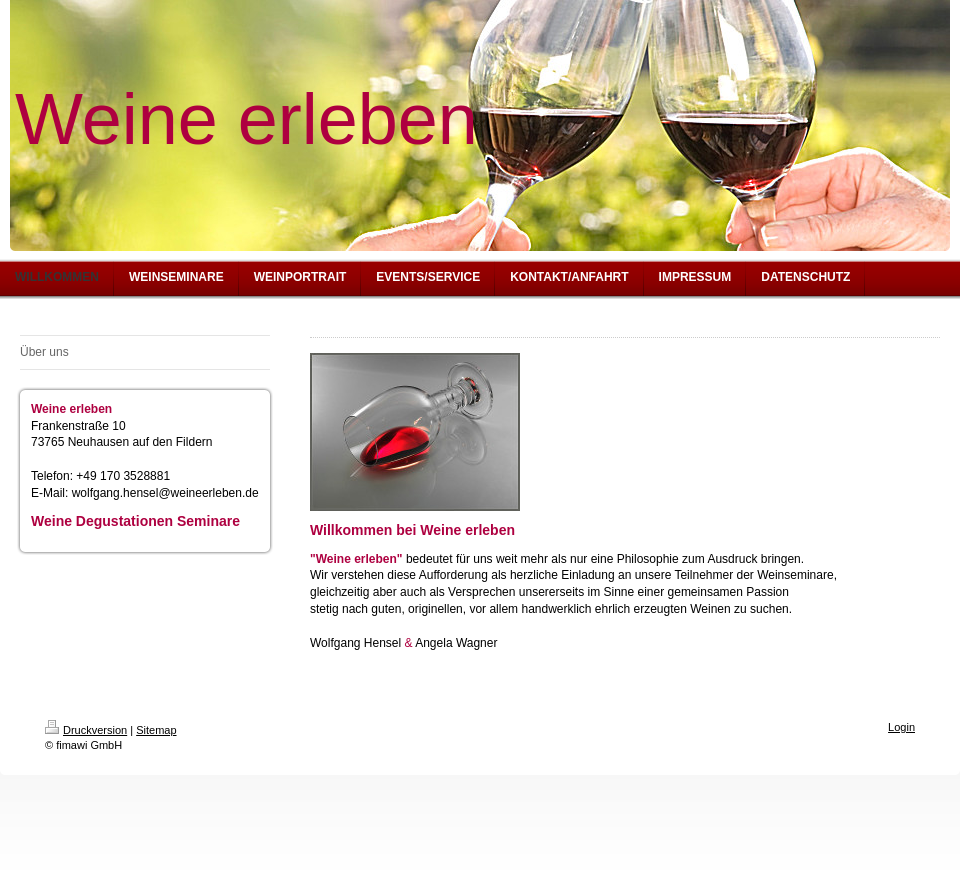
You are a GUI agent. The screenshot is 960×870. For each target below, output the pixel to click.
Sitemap (156, 730)
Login (901, 727)
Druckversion (86, 730)
